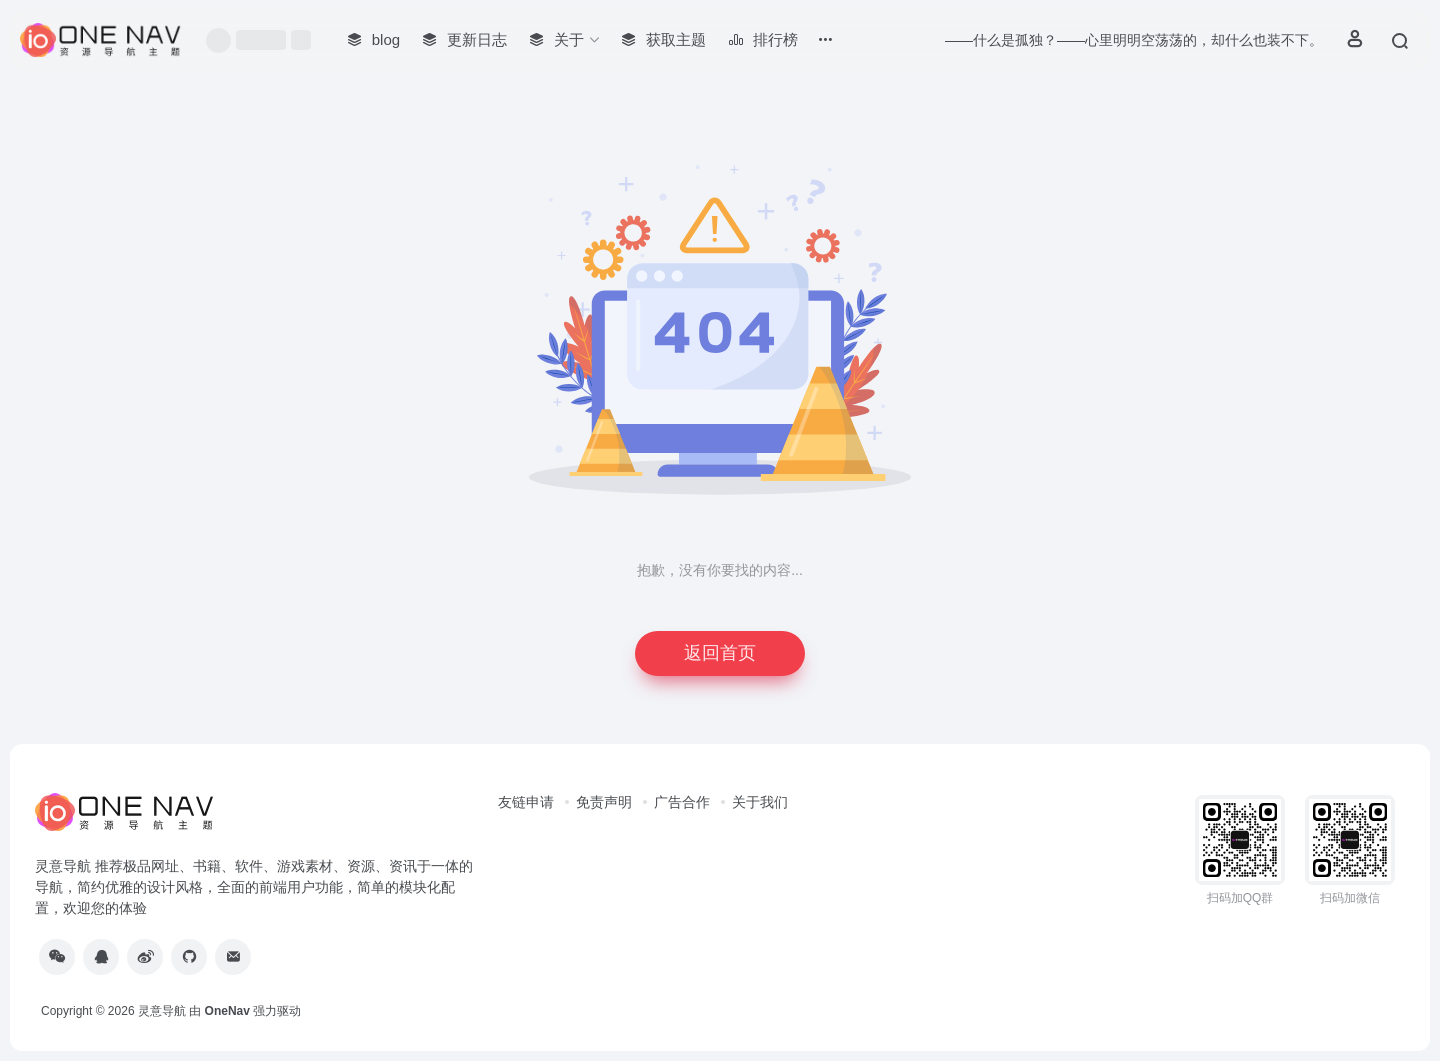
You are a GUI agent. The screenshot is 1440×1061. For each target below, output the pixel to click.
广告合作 (682, 802)
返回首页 (720, 653)
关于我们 (760, 802)
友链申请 (526, 802)
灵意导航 (162, 1011)
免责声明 (604, 802)
